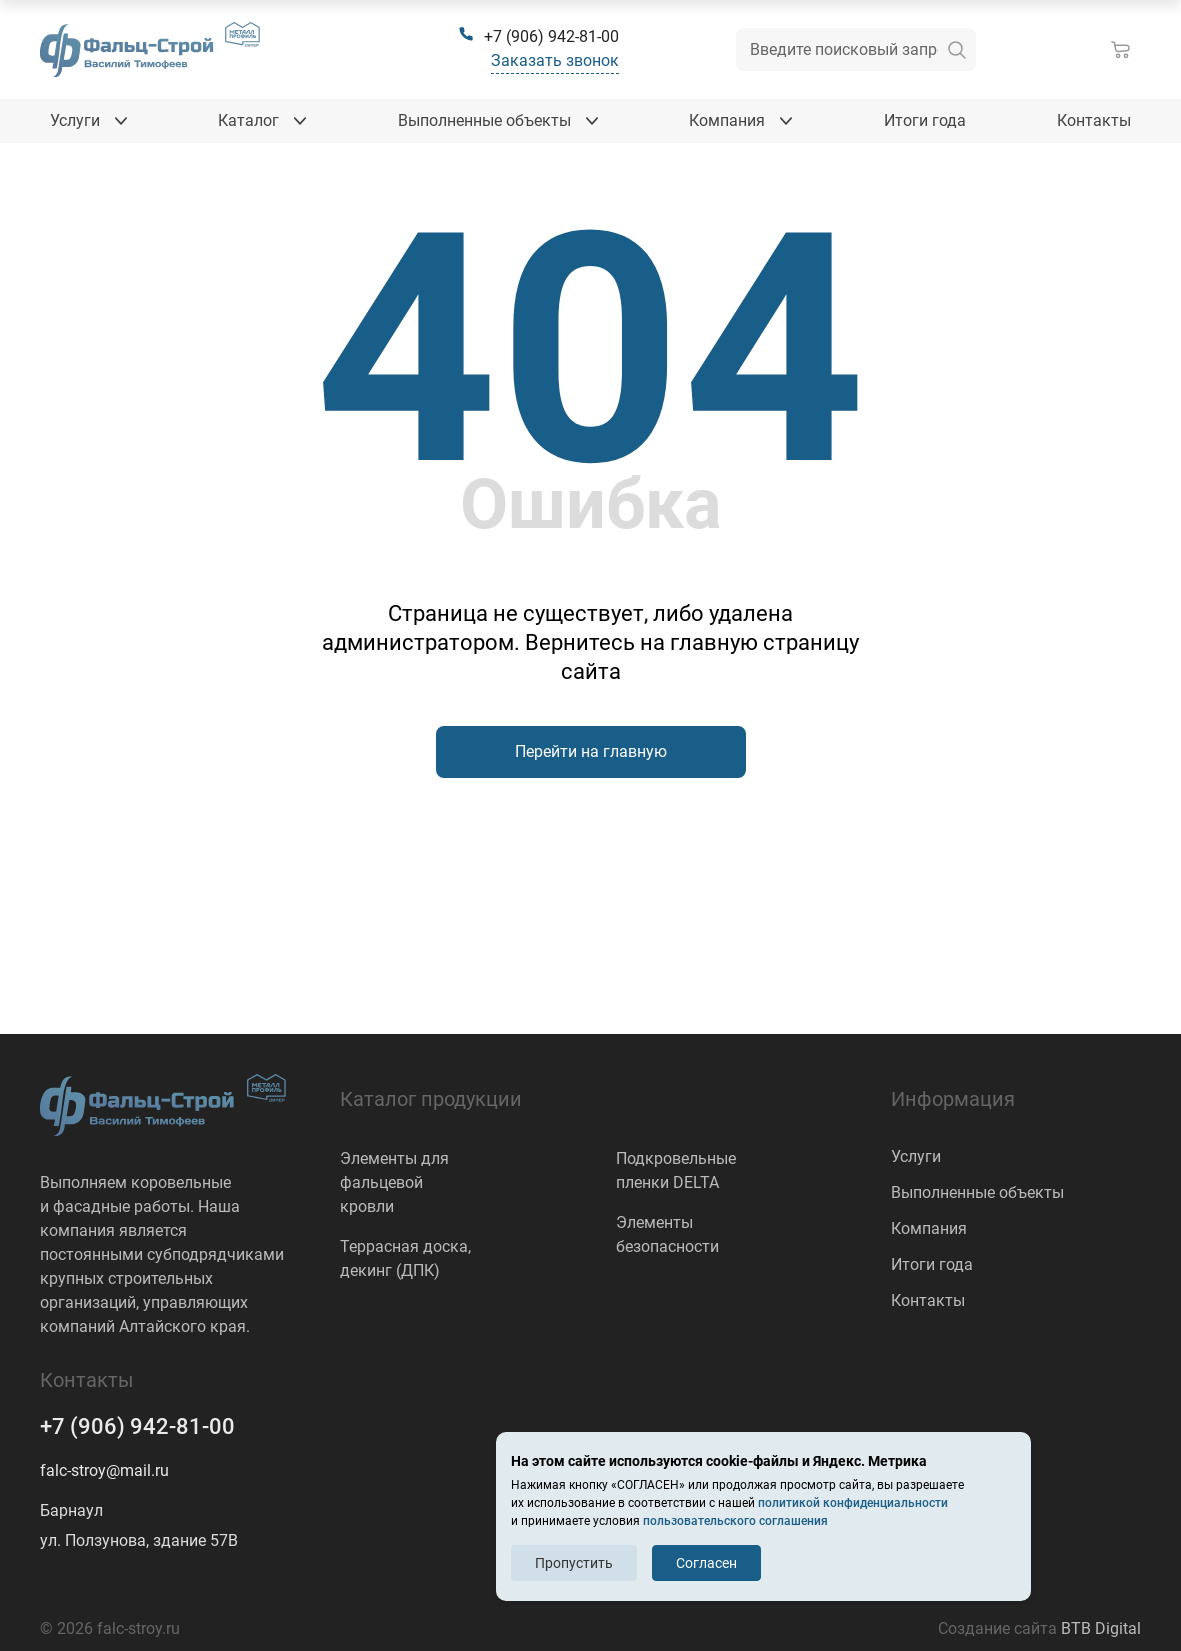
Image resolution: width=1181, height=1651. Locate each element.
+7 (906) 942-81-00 (137, 1426)
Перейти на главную (591, 751)
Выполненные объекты (977, 1192)
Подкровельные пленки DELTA (676, 1170)
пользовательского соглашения (735, 1521)
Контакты (928, 1300)
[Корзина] (1125, 50)
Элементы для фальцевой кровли (394, 1182)
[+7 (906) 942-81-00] (538, 37)
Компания (929, 1228)
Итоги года (932, 1264)
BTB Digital (1101, 1628)
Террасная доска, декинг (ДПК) (405, 1258)
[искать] (957, 49)
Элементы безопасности (667, 1234)
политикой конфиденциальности (853, 1503)
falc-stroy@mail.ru (104, 1470)
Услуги (916, 1156)
